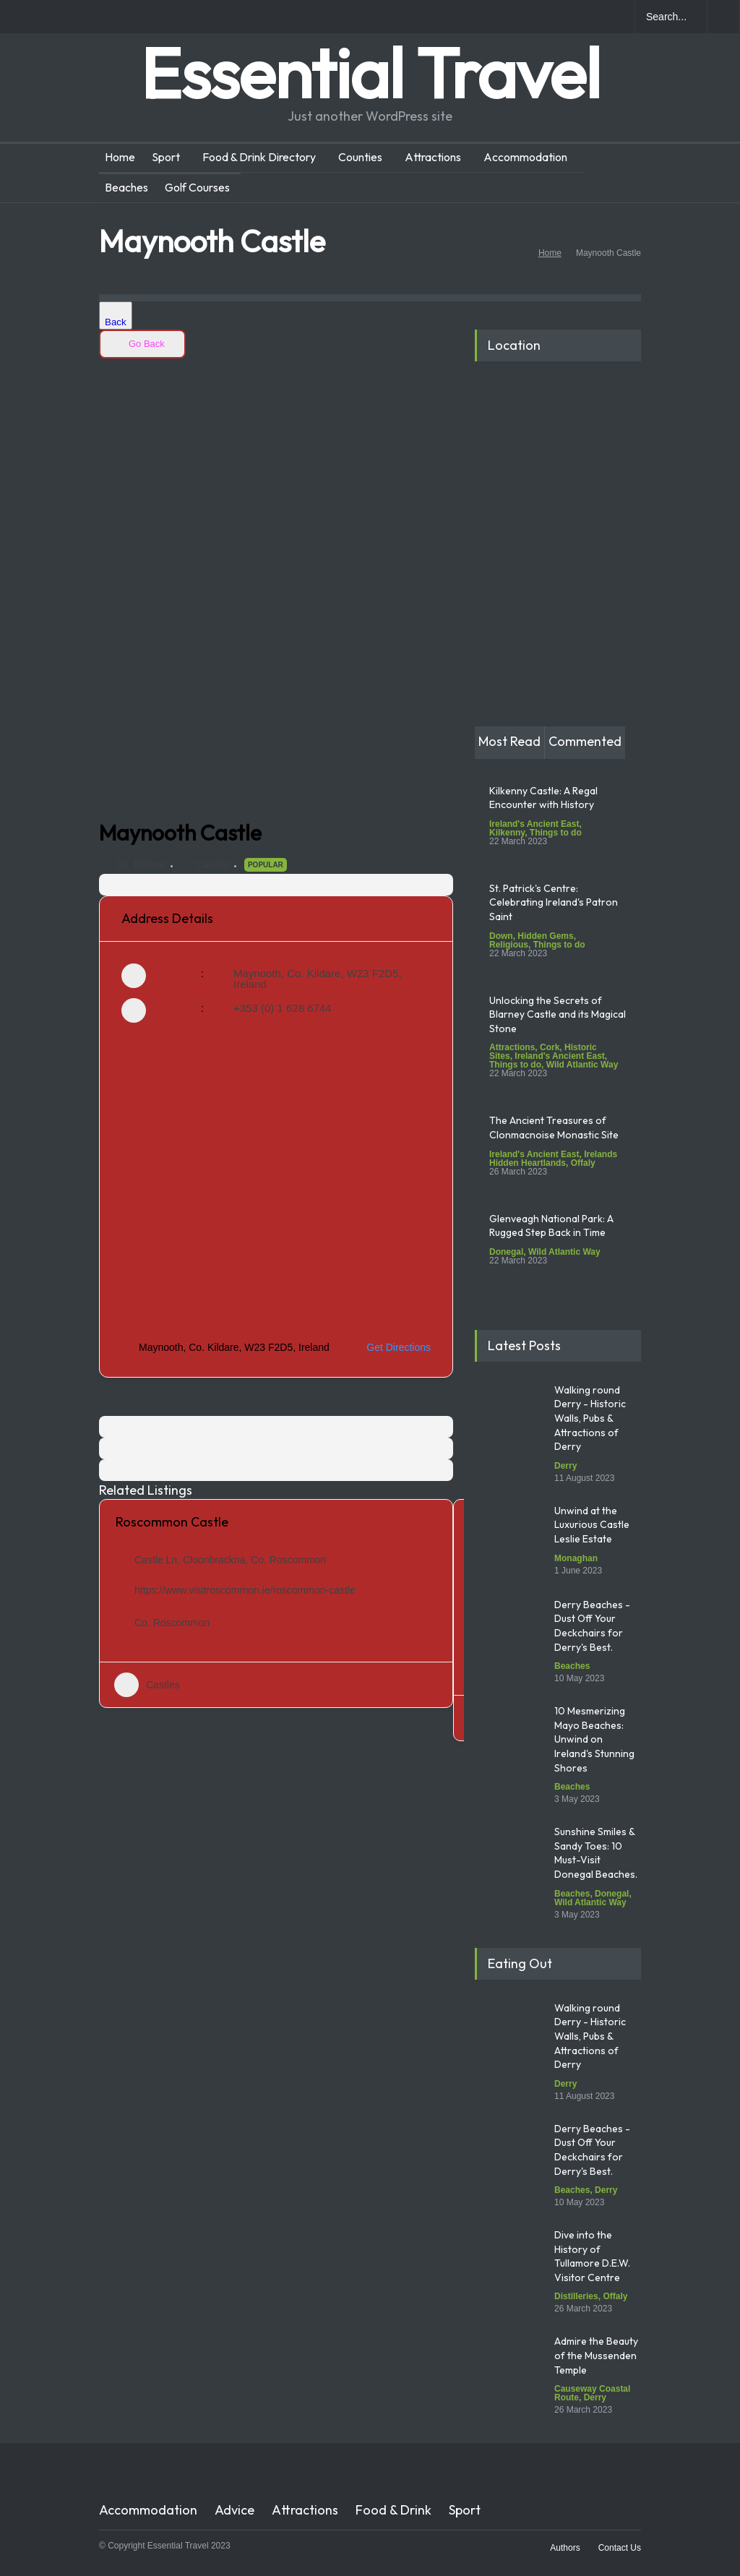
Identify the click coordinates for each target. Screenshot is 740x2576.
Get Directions (390, 1347)
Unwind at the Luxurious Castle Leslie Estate (591, 1524)
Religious (508, 945)
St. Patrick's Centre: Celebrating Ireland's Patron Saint (553, 902)
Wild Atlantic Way (582, 1065)
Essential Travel (370, 72)
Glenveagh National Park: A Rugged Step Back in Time (551, 1226)
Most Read (509, 741)
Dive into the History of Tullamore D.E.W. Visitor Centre (592, 2256)
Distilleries (576, 2296)
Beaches (126, 187)
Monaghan (576, 1558)
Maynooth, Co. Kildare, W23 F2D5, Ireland (317, 978)
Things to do (556, 833)
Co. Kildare (140, 864)
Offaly (583, 1163)
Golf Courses (197, 187)
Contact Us (619, 2548)
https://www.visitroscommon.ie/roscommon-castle (245, 1590)
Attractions (433, 157)
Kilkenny (507, 833)
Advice (234, 2510)
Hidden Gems (545, 936)
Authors (565, 2548)
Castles (212, 864)
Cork (549, 1047)
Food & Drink (393, 2510)
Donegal (506, 1252)
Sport (166, 157)
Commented (584, 741)
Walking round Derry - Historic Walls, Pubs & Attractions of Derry (590, 1418)
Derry (565, 1466)
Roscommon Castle (172, 1522)
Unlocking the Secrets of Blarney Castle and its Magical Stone (557, 1014)
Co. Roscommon (172, 1622)
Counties (360, 157)
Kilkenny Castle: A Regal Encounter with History (543, 798)
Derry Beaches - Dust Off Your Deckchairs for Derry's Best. (592, 1626)
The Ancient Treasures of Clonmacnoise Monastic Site (554, 1127)
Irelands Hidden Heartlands (553, 1158)
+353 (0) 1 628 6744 (282, 1008)
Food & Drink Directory (259, 157)
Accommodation (525, 157)
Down (501, 936)
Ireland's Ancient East (534, 824)
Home (120, 157)
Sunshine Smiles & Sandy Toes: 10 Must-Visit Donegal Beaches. (597, 1853)
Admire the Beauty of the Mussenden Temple (596, 2355)
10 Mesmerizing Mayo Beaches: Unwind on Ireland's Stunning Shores (594, 1739)
